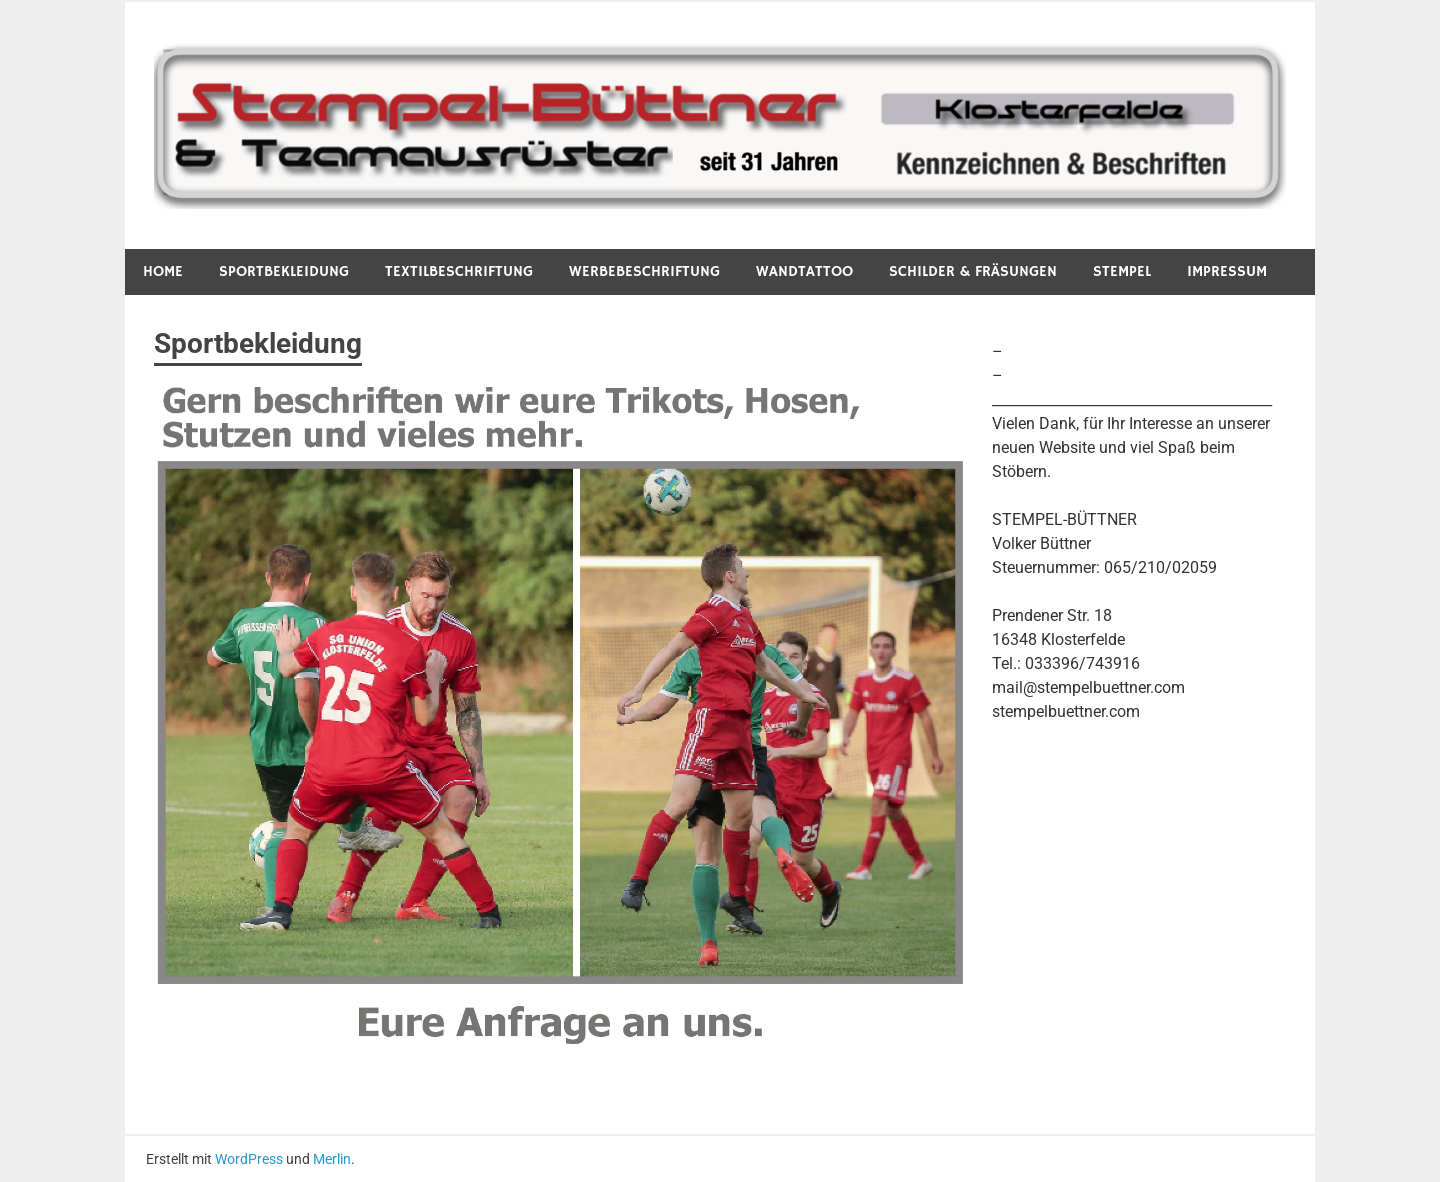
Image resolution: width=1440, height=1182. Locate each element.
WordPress (249, 1159)
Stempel (1122, 271)
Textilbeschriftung (459, 271)
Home (163, 271)
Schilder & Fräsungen (973, 271)
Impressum (1227, 271)
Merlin (332, 1159)
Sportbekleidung (284, 271)
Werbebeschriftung (644, 271)
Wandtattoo (804, 271)
